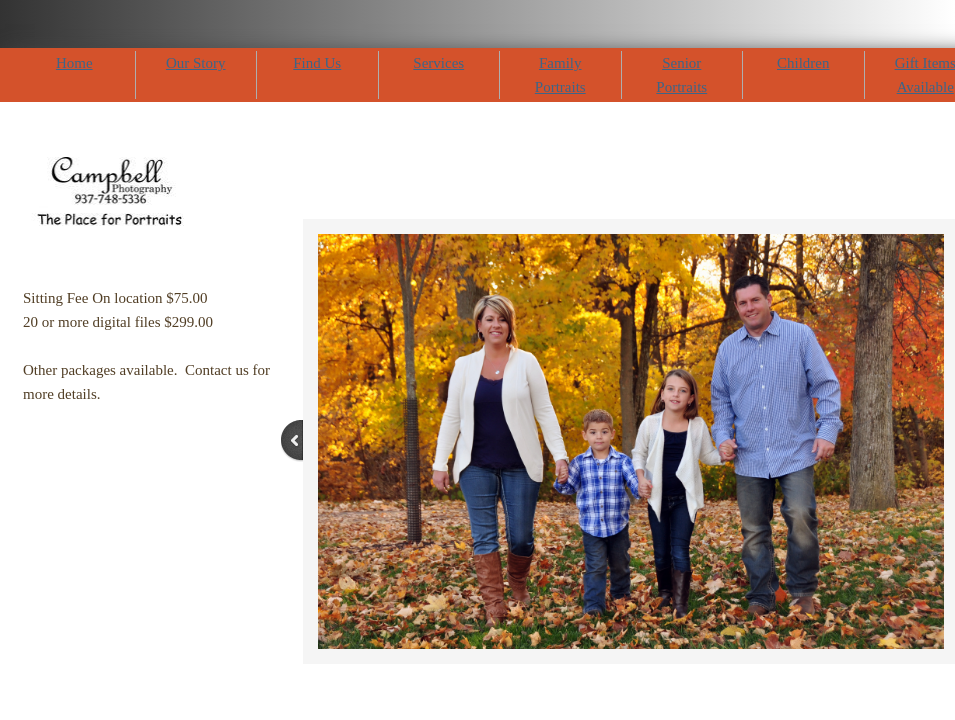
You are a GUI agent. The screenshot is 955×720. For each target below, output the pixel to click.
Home (74, 63)
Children (803, 63)
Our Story (196, 63)
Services (438, 63)
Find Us (317, 63)
